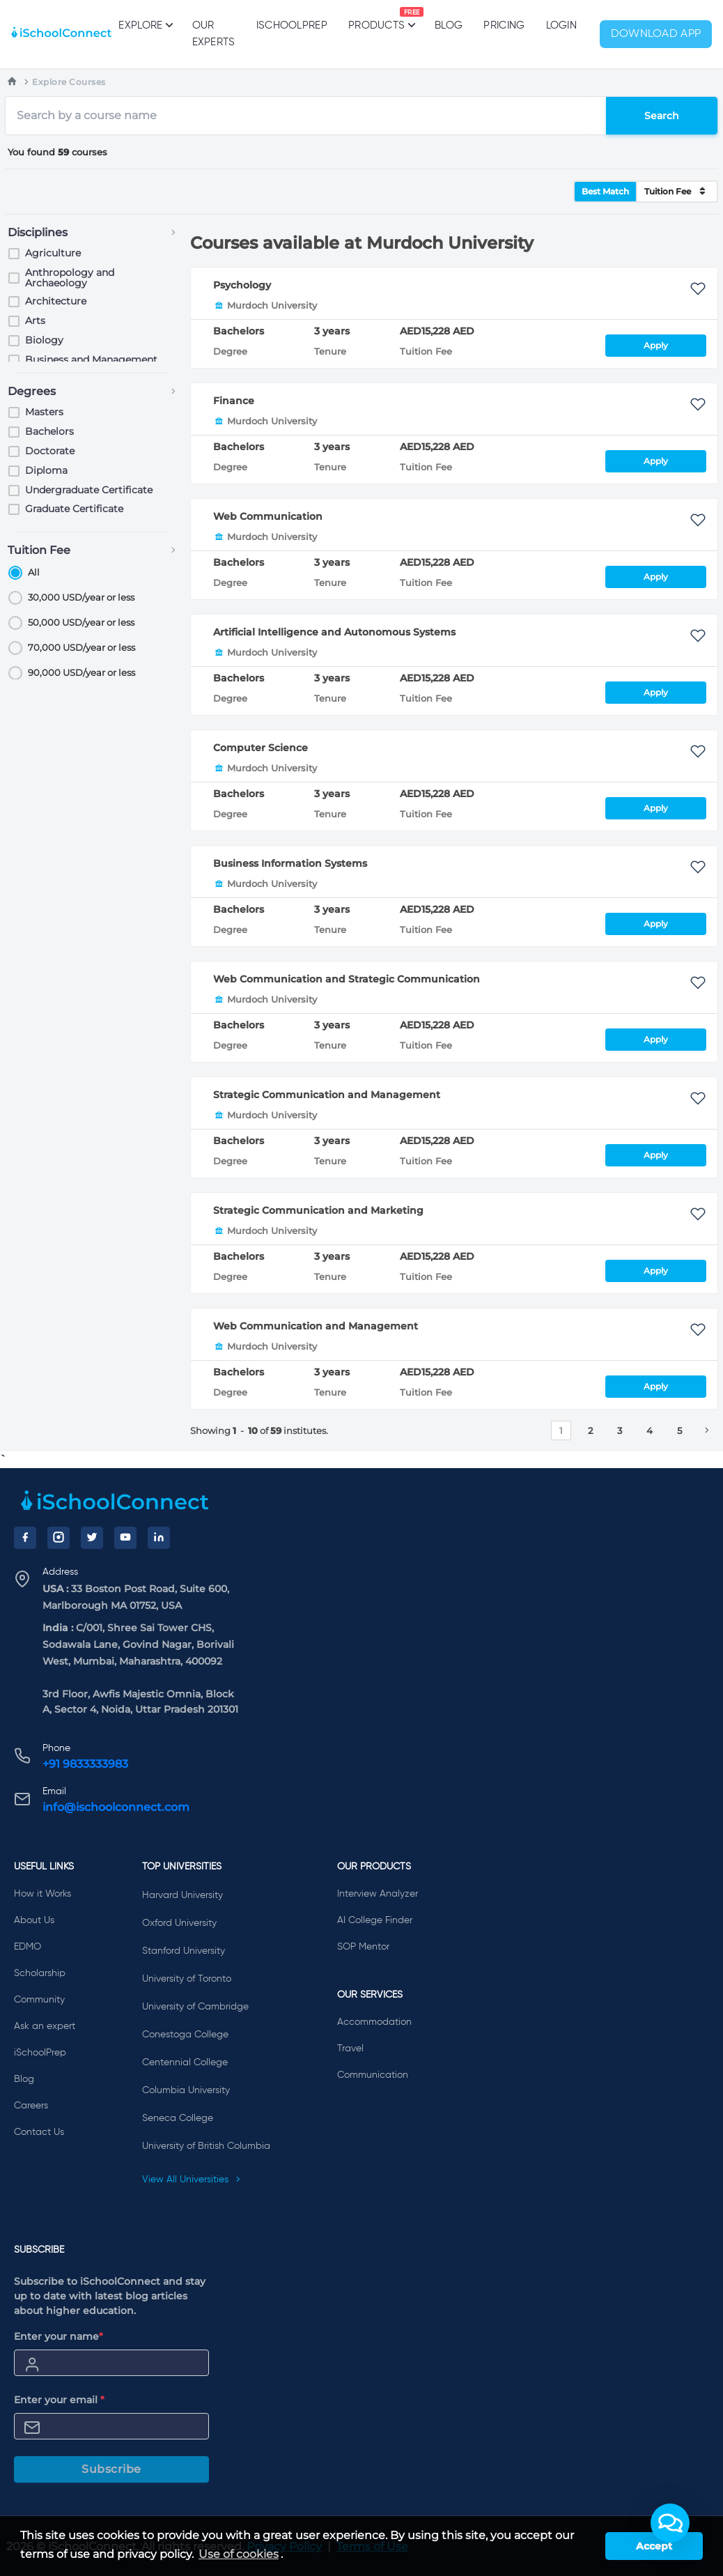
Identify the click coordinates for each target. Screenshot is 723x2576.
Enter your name (58, 2336)
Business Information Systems (290, 863)
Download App (656, 34)
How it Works (42, 1894)
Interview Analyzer (377, 1894)
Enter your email (59, 2399)
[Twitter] (92, 1538)
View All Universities (191, 2179)
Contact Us (39, 2132)
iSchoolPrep (291, 25)
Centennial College (185, 2062)
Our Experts (213, 33)
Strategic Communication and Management (326, 1094)
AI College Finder (374, 1920)
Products (376, 19)
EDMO (27, 1947)
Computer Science (260, 747)
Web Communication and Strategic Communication (346, 979)
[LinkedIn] (159, 1538)
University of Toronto (186, 1979)
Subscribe (111, 2469)
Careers (31, 2106)
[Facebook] (25, 1538)
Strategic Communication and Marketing (318, 1210)
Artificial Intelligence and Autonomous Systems (334, 632)
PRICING (503, 25)
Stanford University (183, 1951)
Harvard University (182, 1895)
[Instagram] (58, 1538)
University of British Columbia (206, 2146)
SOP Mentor (363, 1947)
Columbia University (186, 2090)
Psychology (242, 285)
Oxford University (179, 1923)
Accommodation (374, 2022)
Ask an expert (44, 2026)
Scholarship (39, 1973)
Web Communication (267, 516)
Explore (144, 25)
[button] (670, 2523)
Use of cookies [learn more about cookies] (239, 2554)
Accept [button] (654, 2546)
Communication (372, 2075)
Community (39, 2000)
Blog (448, 25)
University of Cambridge (195, 2007)
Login (561, 25)
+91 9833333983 (85, 1764)
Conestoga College (185, 2034)
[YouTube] (125, 1538)
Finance (233, 400)
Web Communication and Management (315, 1326)
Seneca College (177, 2118)
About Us (34, 1920)
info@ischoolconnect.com (115, 1807)
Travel (350, 2048)
